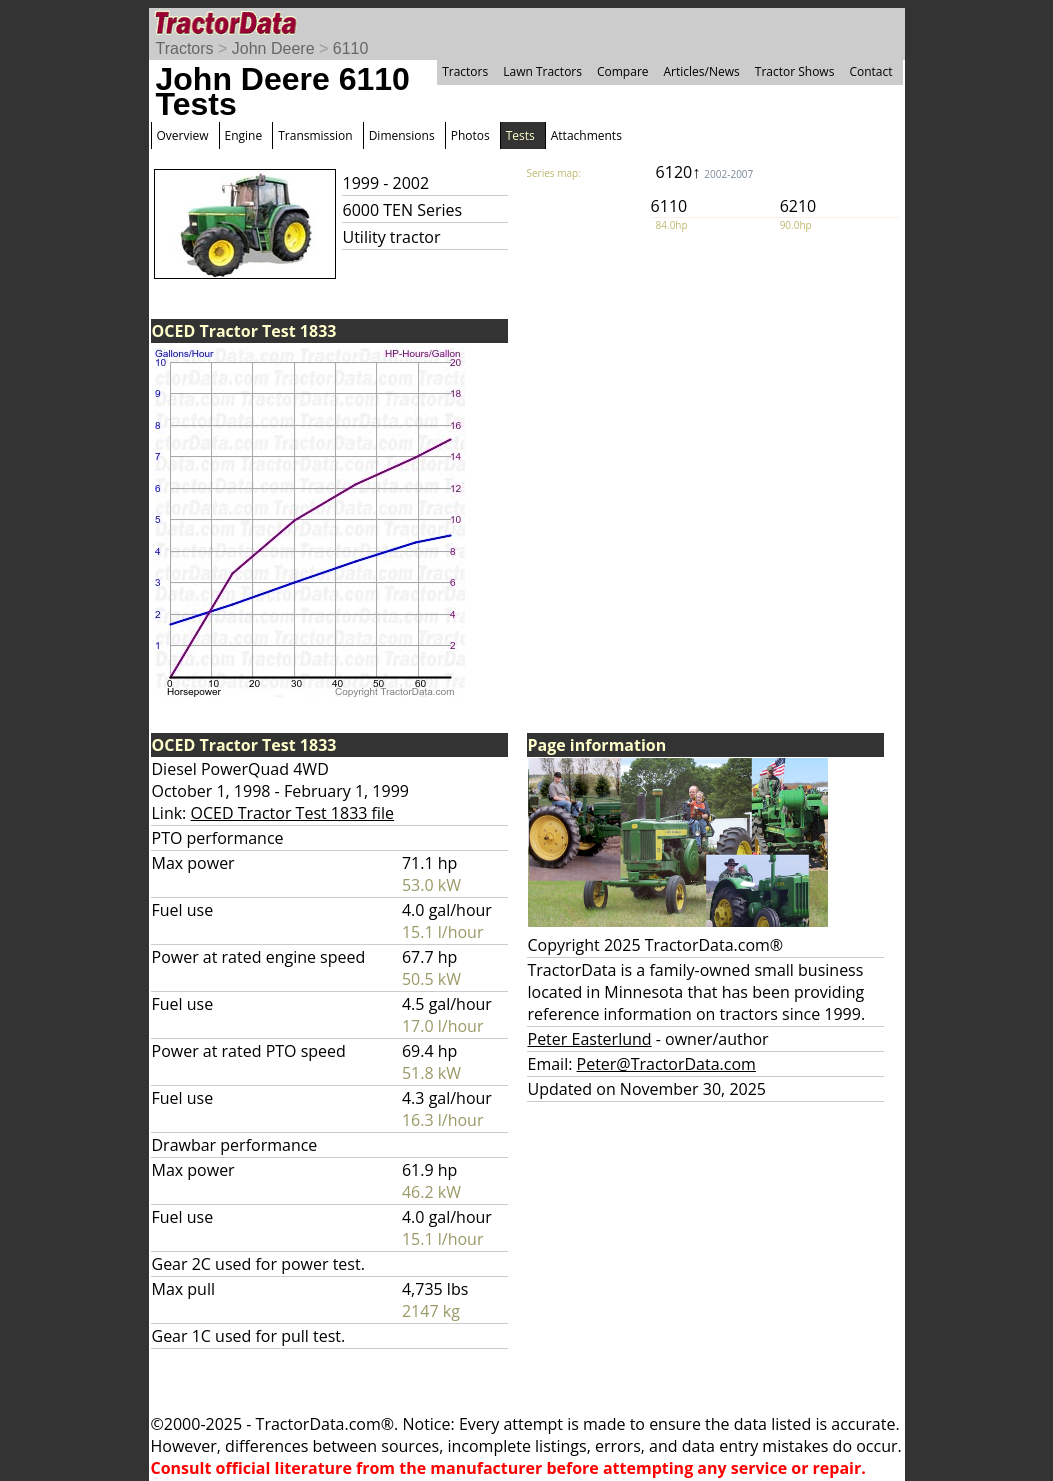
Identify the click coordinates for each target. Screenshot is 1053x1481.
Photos (470, 135)
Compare (623, 71)
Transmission (315, 135)
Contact (870, 71)
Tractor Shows (795, 71)
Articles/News (702, 71)
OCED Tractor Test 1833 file (292, 813)
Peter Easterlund (590, 1039)
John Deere (273, 48)
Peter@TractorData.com (666, 1064)
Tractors (185, 48)
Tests (520, 135)
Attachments (586, 135)
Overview (183, 135)
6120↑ (705, 172)
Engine (244, 135)
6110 (351, 48)
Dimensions (402, 135)
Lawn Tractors (542, 71)
